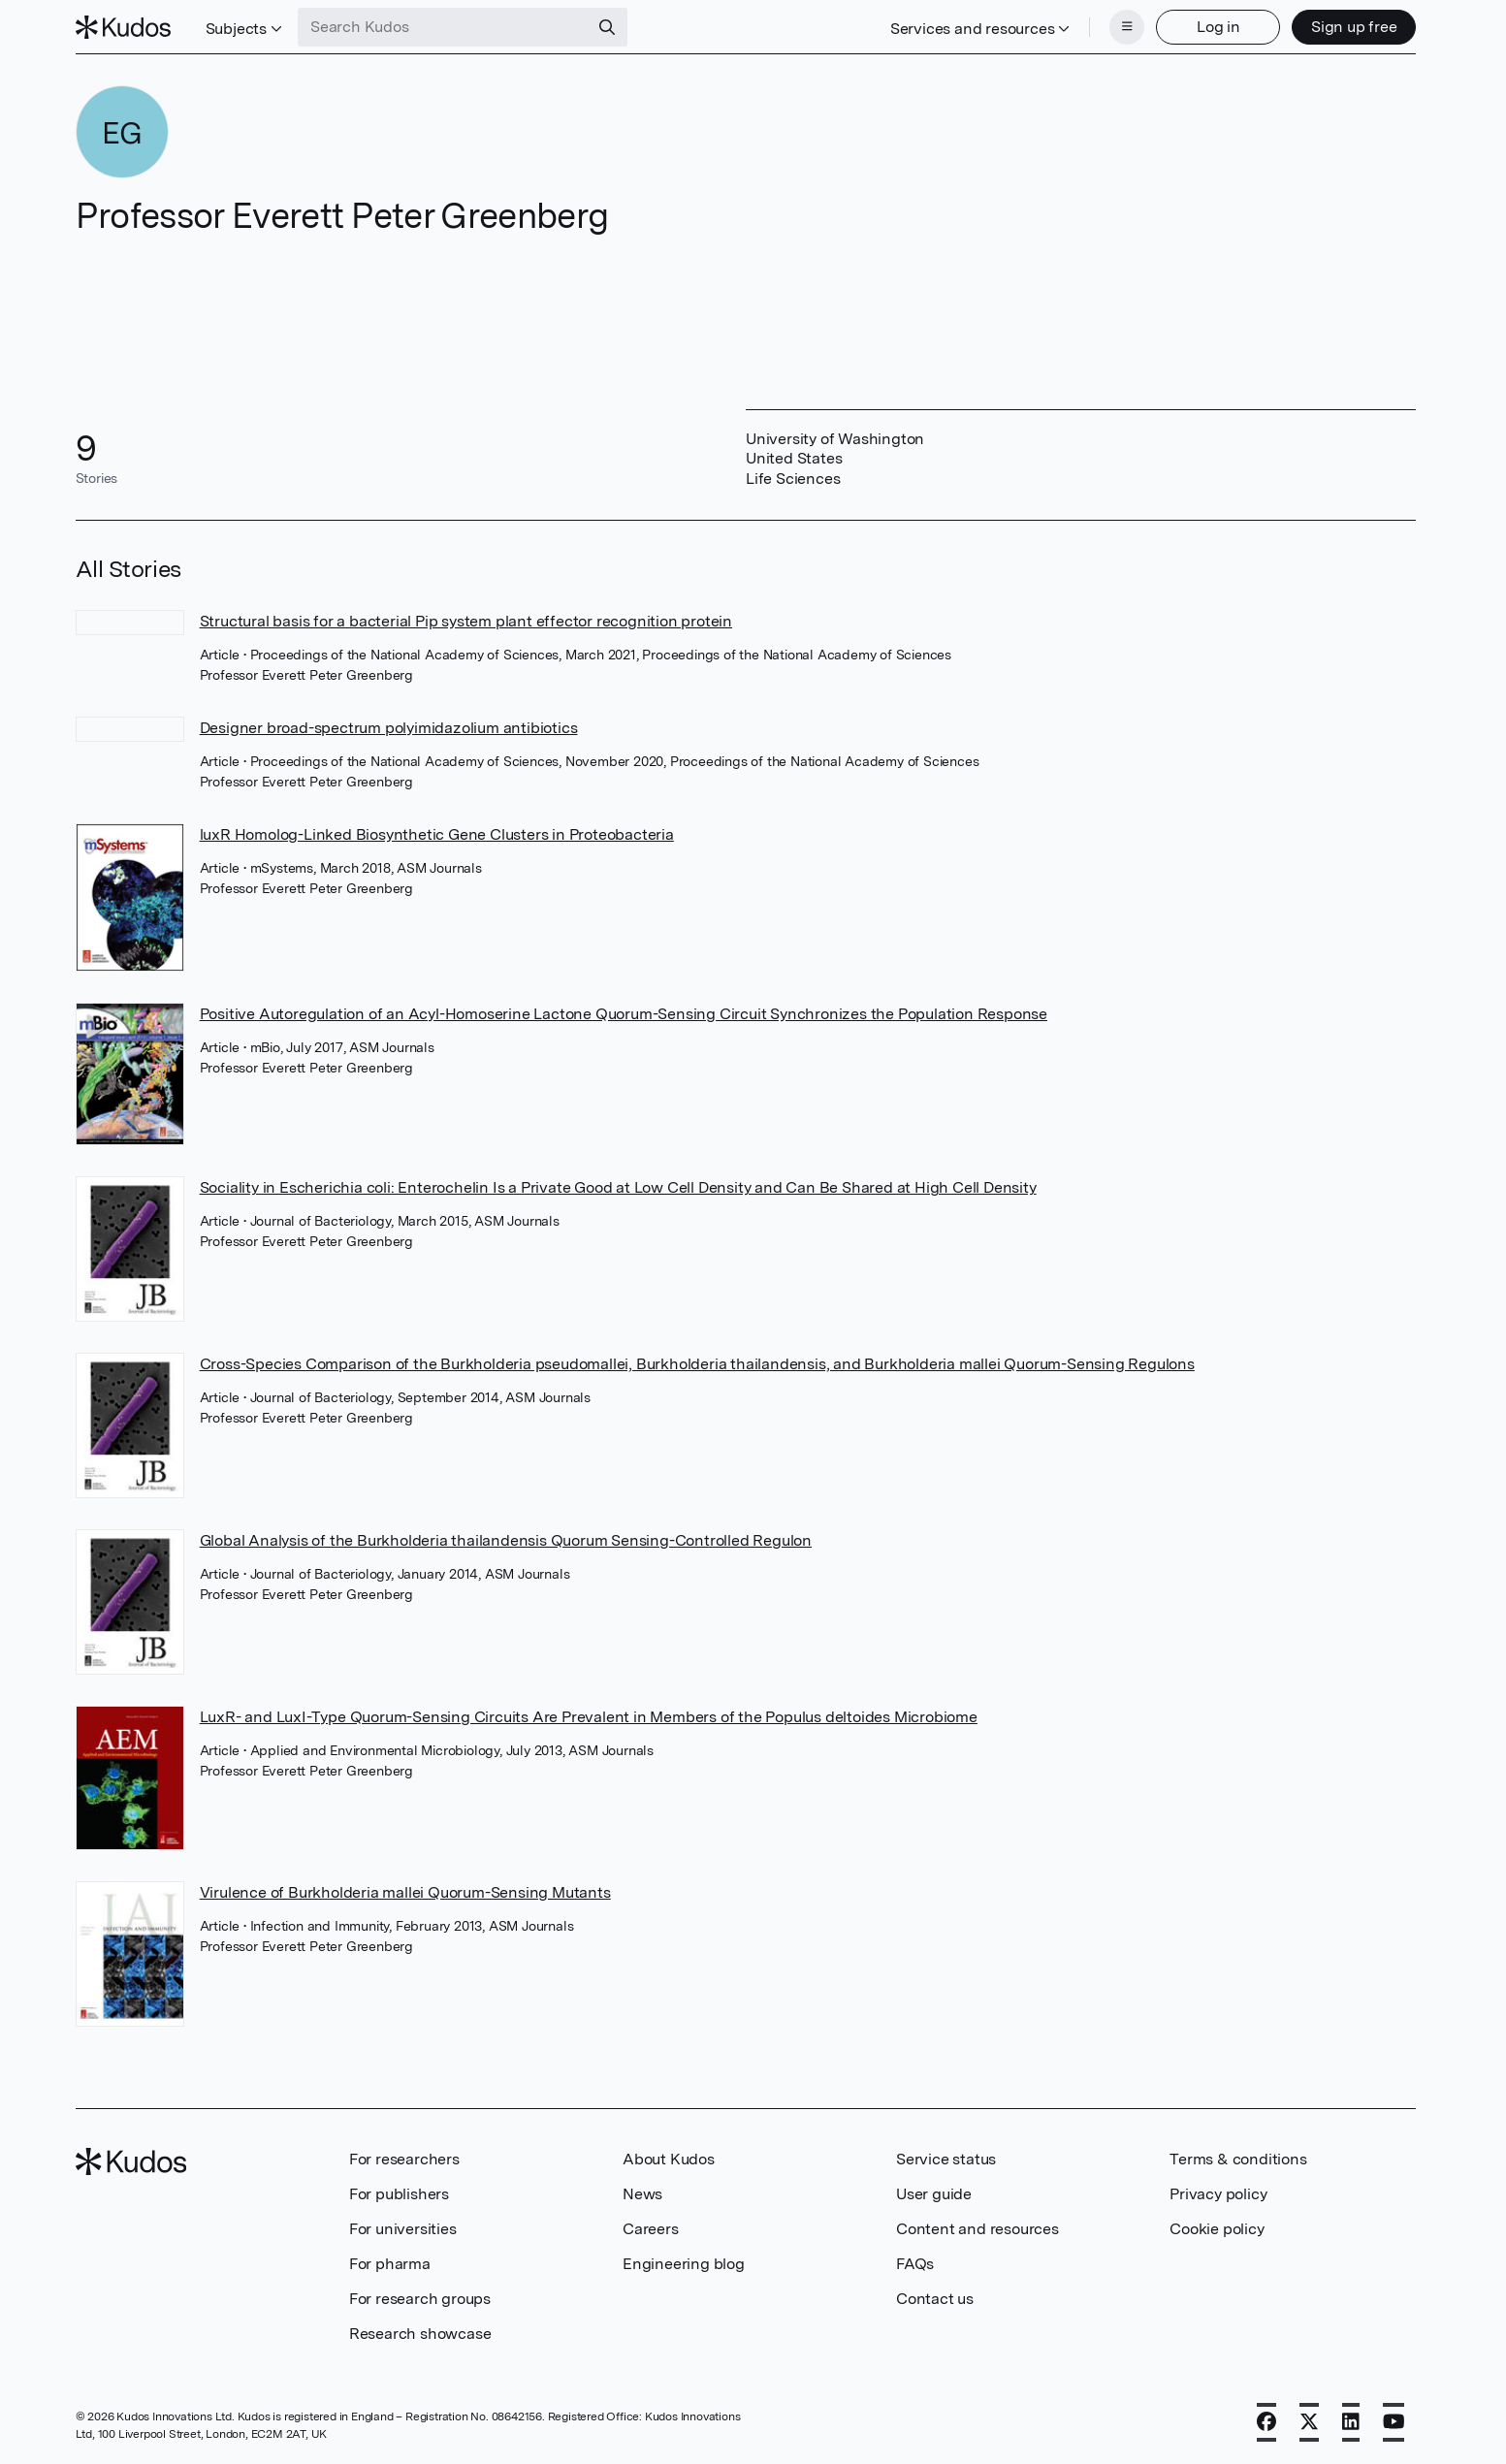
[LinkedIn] (1351, 2422)
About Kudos (669, 2159)
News (642, 2194)
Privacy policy (1218, 2194)
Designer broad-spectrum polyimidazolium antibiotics (389, 728)
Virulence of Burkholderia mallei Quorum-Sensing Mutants (405, 1892)
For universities (403, 2229)
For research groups (420, 2298)
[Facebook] (1266, 2422)
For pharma (390, 2264)
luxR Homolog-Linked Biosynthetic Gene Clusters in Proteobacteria (437, 834)
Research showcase (420, 2333)
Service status (946, 2159)
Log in (1218, 26)
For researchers (404, 2159)
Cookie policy (1217, 2229)
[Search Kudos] (443, 27)
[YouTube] (1394, 2422)
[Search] (607, 27)
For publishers (399, 2194)
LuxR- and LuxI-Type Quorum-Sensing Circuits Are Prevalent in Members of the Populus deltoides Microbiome (588, 1717)
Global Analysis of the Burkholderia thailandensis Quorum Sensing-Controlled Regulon (506, 1540)
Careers (651, 2229)
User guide (934, 2194)
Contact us (935, 2298)
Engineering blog (684, 2264)
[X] (1309, 2422)
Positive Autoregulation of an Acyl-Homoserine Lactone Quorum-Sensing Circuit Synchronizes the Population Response (623, 1014)
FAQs (915, 2264)
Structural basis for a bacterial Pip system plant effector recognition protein (466, 621)
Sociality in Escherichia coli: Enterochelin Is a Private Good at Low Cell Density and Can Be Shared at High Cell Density (618, 1187)
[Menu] (1126, 27)
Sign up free (1354, 26)
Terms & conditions (1238, 2159)
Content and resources (977, 2229)
